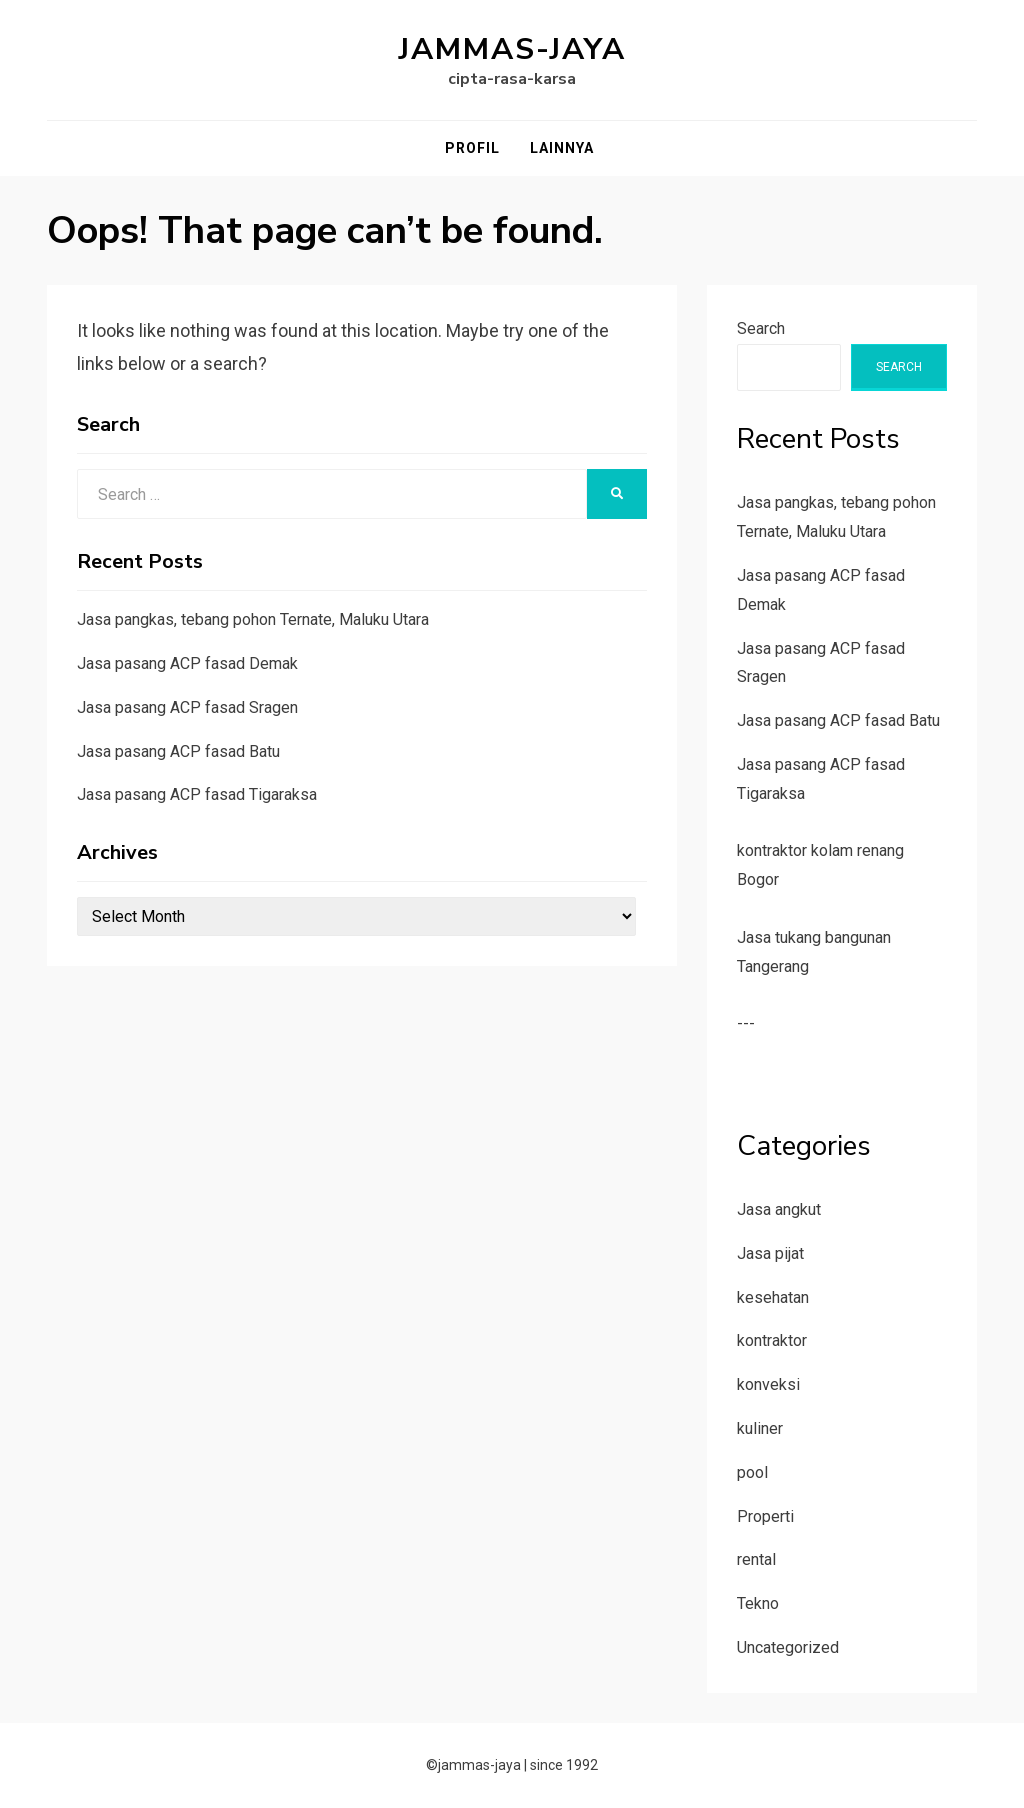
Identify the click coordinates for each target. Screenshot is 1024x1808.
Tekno (758, 1603)
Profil (472, 148)
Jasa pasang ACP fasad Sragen (187, 707)
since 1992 (564, 1765)
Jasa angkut (779, 1209)
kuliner (760, 1428)
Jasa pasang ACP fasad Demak (187, 663)
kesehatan (773, 1297)
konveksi (768, 1384)
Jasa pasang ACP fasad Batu (178, 751)
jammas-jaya (512, 49)
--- (746, 1023)
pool (752, 1472)
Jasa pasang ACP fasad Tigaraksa (197, 794)
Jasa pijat (770, 1253)
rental (756, 1559)
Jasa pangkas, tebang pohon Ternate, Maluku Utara (253, 619)
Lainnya (562, 148)
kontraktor (772, 1340)
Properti (765, 1516)
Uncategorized (788, 1647)
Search (761, 328)
